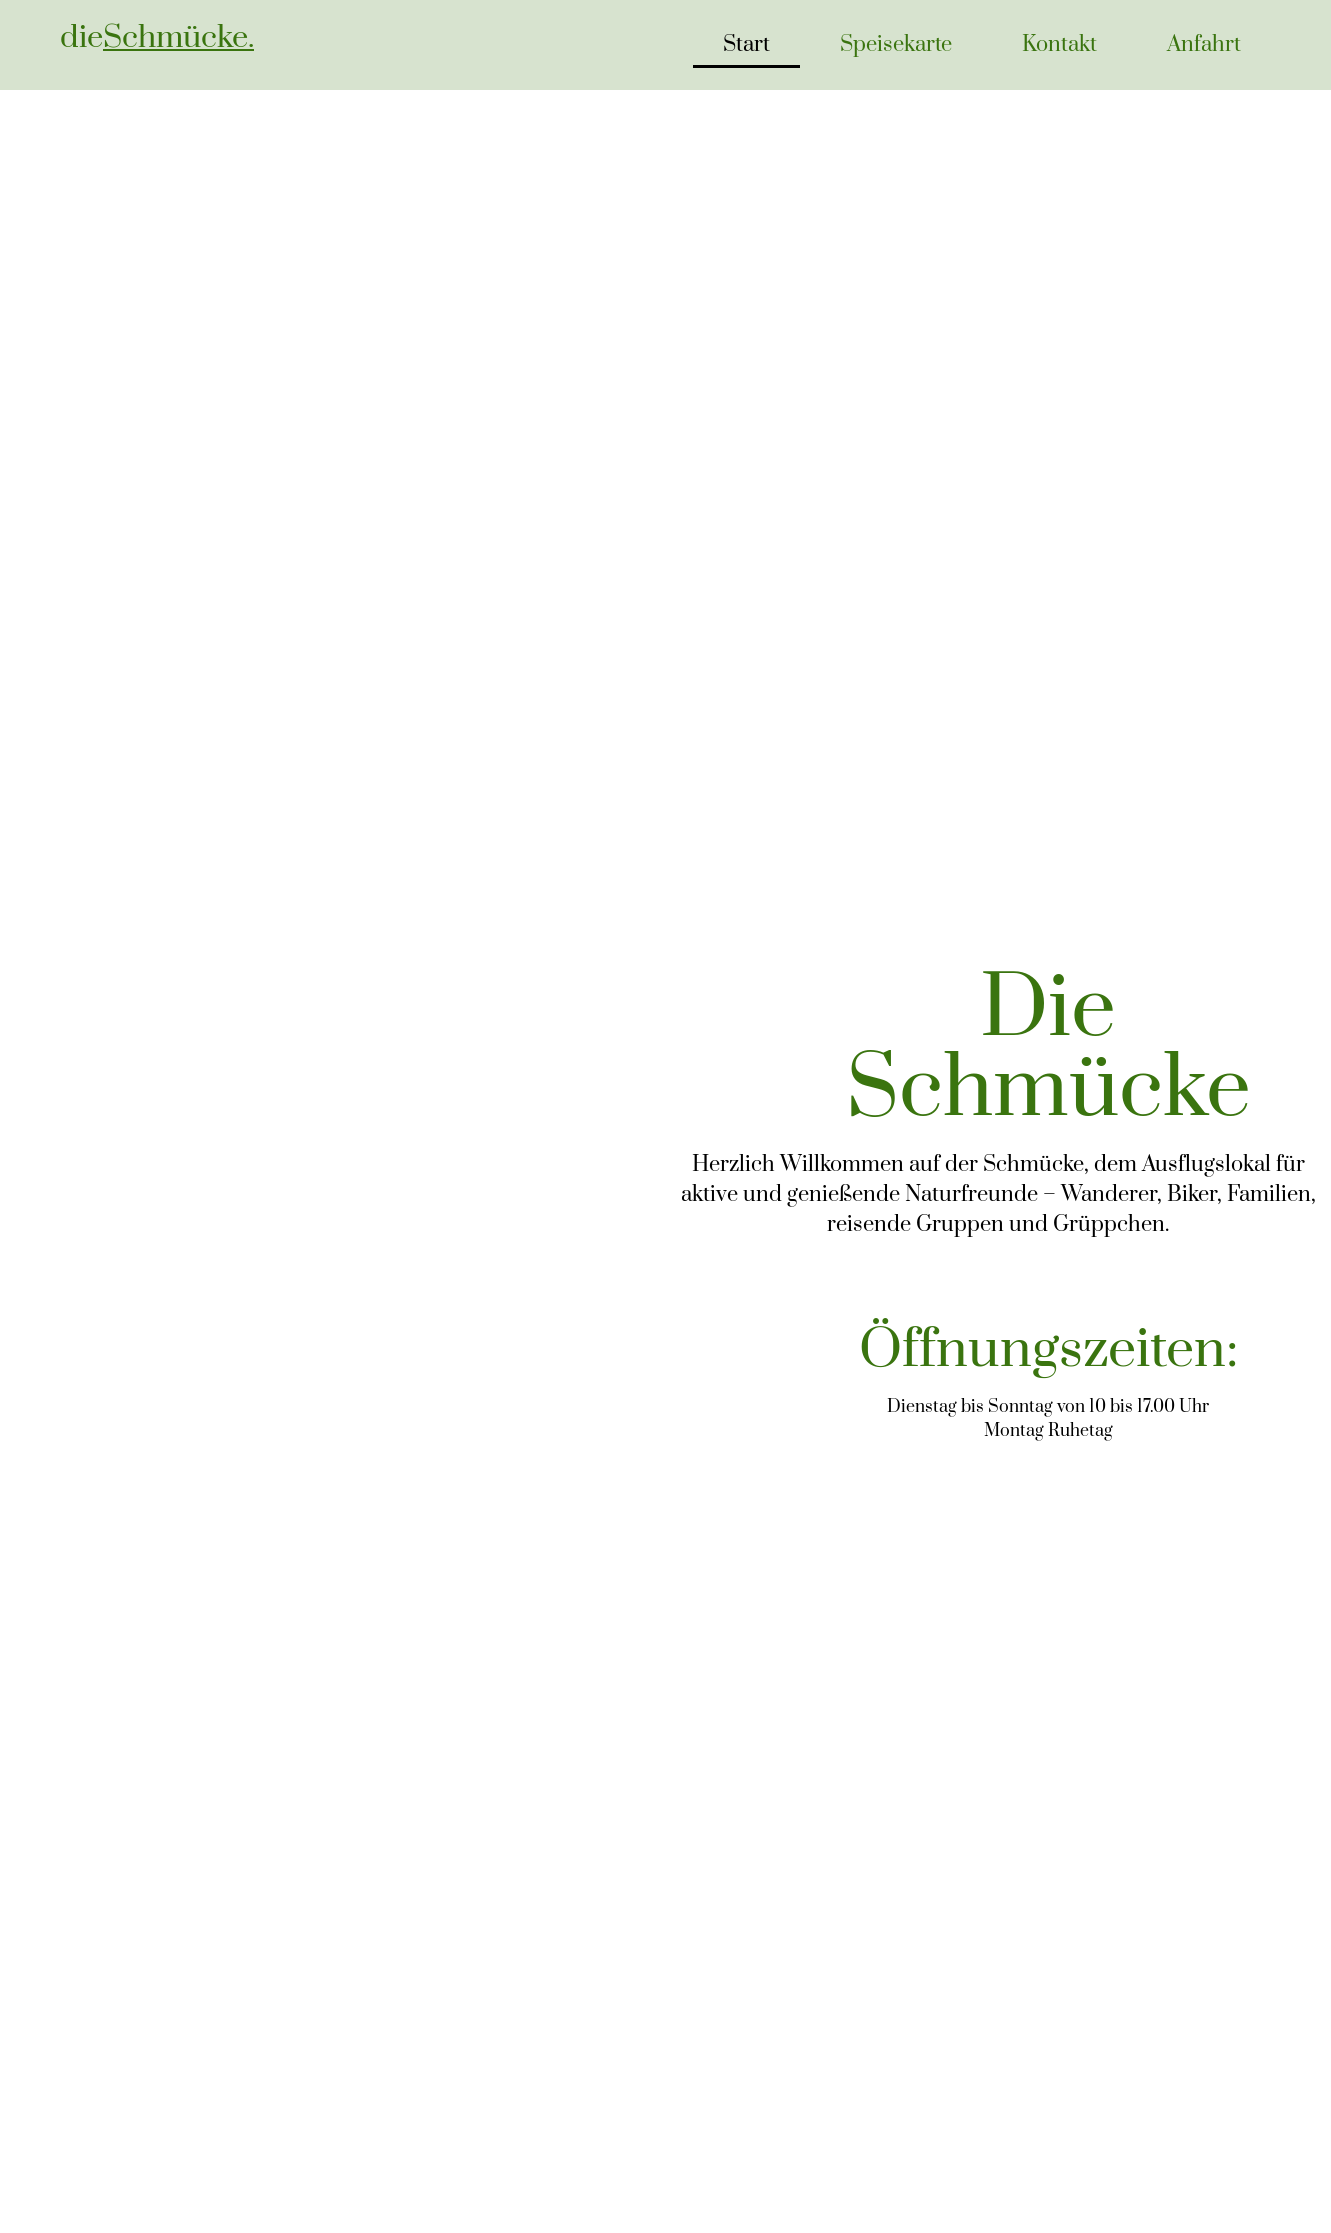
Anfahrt (1204, 44)
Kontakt (1059, 44)
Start (746, 44)
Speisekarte (896, 44)
